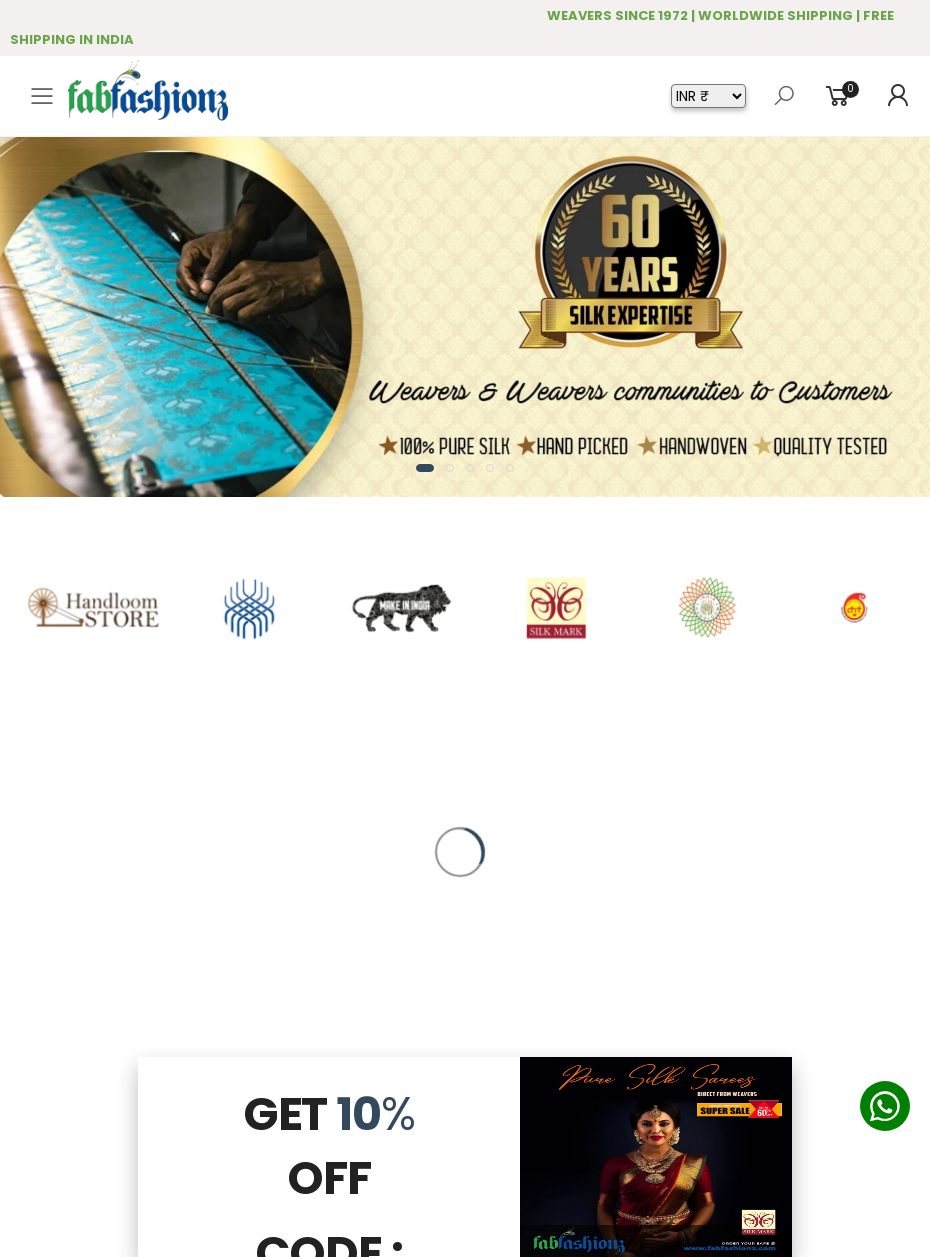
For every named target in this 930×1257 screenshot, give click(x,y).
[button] (425, 468)
